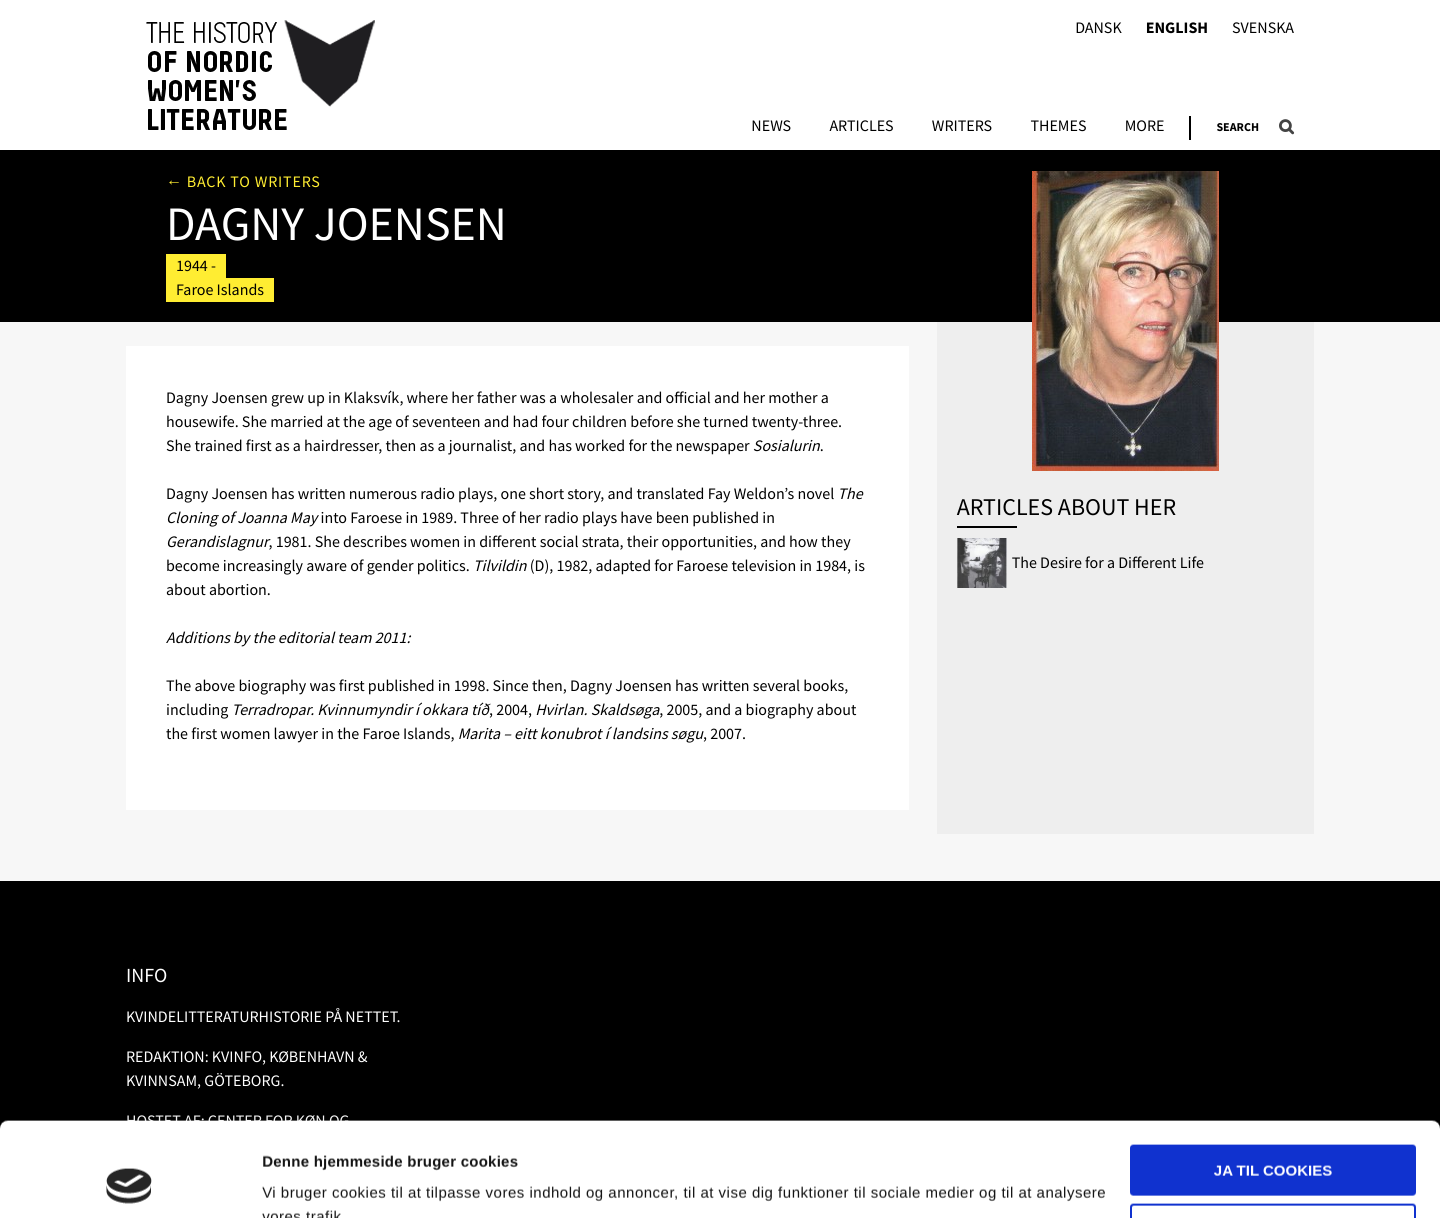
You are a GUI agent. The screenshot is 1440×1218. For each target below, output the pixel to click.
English (1177, 28)
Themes (1058, 127)
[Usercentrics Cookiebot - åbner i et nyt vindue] (129, 1179)
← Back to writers (243, 182)
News (771, 127)
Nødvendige (1273, 1134)
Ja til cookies (1273, 1076)
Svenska (1263, 28)
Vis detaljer (302, 1178)
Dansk (1098, 28)
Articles (861, 127)
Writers (962, 127)
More (1145, 127)
